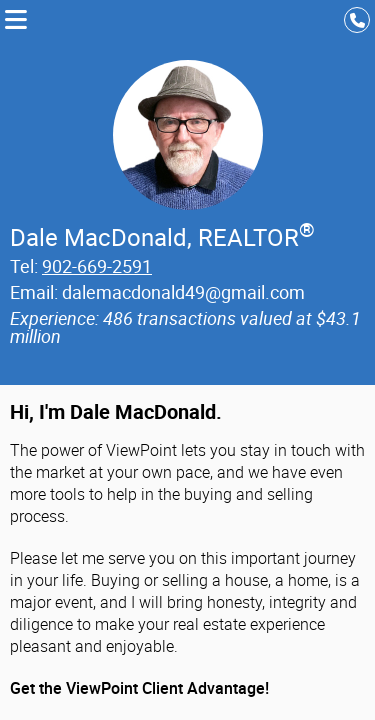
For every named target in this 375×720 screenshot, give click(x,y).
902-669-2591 (97, 266)
